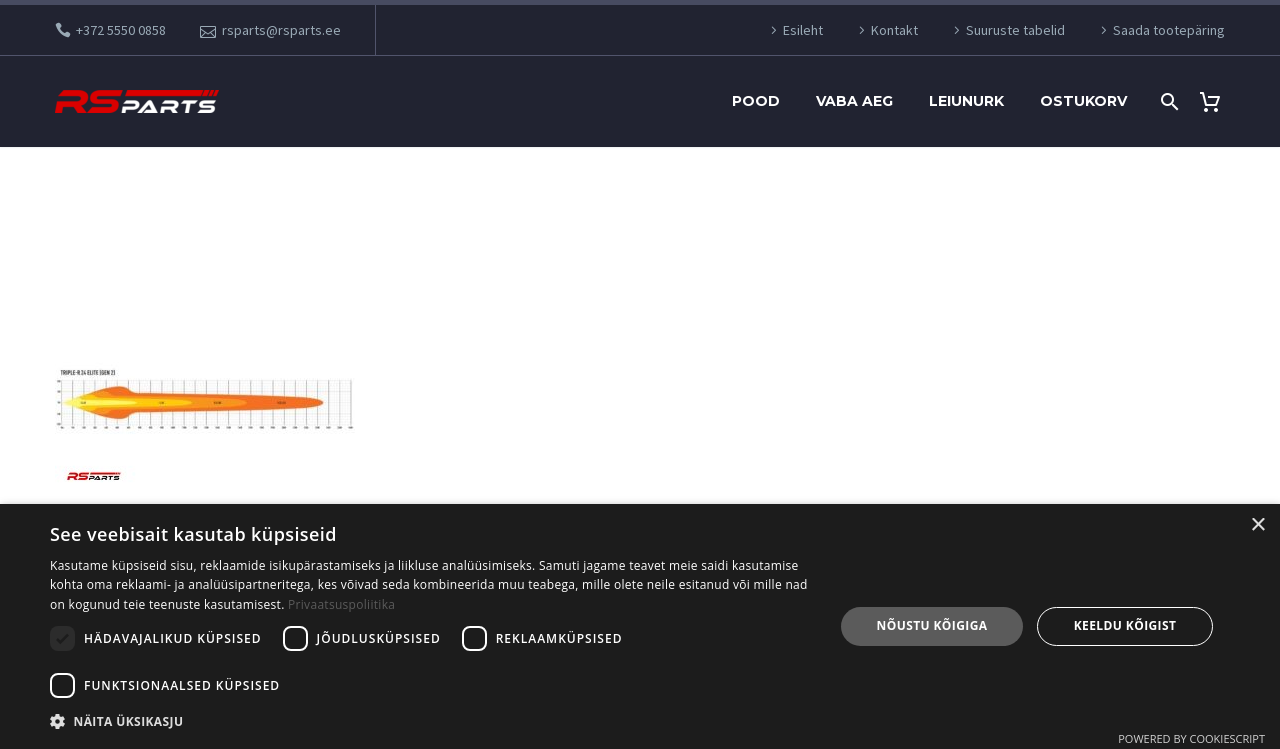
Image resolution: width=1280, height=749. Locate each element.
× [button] (1257, 525)
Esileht (803, 30)
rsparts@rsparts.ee (281, 30)
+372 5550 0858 (121, 30)
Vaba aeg (854, 101)
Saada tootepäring (1169, 30)
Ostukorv (1083, 101)
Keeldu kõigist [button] (1125, 625)
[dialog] (640, 626)
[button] (430, 721)
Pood (756, 101)
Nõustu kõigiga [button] (932, 625)
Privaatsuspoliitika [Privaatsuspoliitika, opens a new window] (341, 604)
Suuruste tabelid (1015, 30)
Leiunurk (966, 101)
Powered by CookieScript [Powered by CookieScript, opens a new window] (1191, 738)
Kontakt (894, 30)
